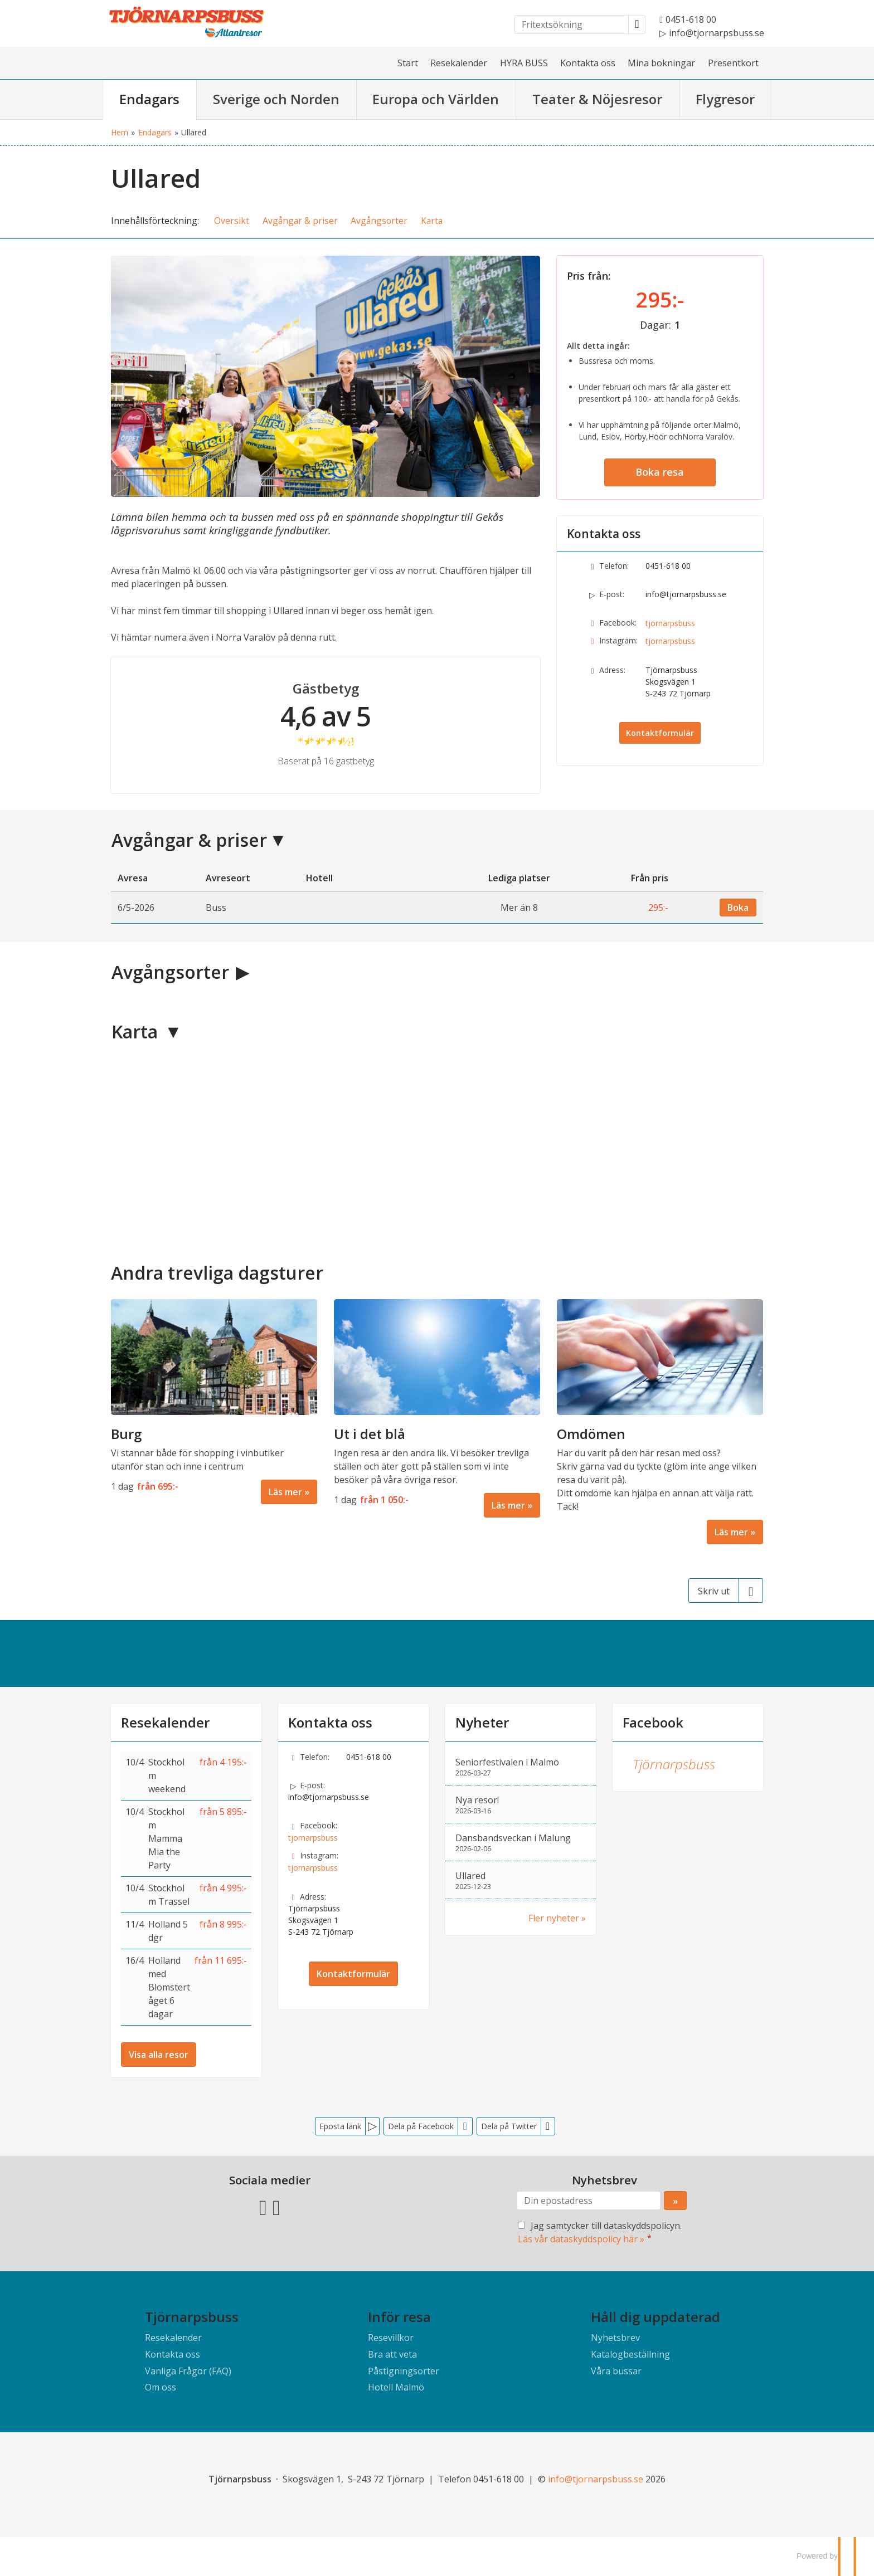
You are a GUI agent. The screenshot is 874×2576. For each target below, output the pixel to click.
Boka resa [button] (659, 472)
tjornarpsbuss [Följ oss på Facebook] (670, 623)
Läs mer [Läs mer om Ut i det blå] (508, 1505)
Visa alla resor (158, 2054)
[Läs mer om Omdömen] (660, 1421)
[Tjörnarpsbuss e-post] (595, 2479)
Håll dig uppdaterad (655, 2316)
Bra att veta (392, 2354)
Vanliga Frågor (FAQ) (188, 2371)
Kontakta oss (587, 63)
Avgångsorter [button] (379, 220)
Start (407, 63)
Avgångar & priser (189, 840)
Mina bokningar (661, 63)
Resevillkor (391, 2337)
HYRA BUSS (524, 63)
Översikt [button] (231, 220)
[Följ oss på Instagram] (276, 2206)
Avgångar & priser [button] (300, 220)
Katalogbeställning (630, 2354)
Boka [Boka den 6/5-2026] (738, 907)
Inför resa (399, 2316)
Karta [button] (432, 220)
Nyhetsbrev (615, 2337)
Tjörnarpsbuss (674, 1764)
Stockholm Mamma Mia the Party (166, 1838)
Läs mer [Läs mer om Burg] (285, 1492)
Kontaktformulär (660, 733)
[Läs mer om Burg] (214, 1401)
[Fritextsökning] (571, 24)
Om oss (160, 2387)
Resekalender (458, 63)
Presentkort (733, 63)
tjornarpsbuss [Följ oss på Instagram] (670, 641)
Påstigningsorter (403, 2371)
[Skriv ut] (725, 1590)
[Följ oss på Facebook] (263, 2206)
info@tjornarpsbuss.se (685, 594)
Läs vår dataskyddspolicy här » (581, 2239)
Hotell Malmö (396, 2387)
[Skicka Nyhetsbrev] (675, 2200)
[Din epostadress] (589, 2200)
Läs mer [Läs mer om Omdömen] (731, 1532)
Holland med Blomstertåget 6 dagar (169, 1987)
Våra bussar (616, 2371)
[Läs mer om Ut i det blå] (437, 1408)
